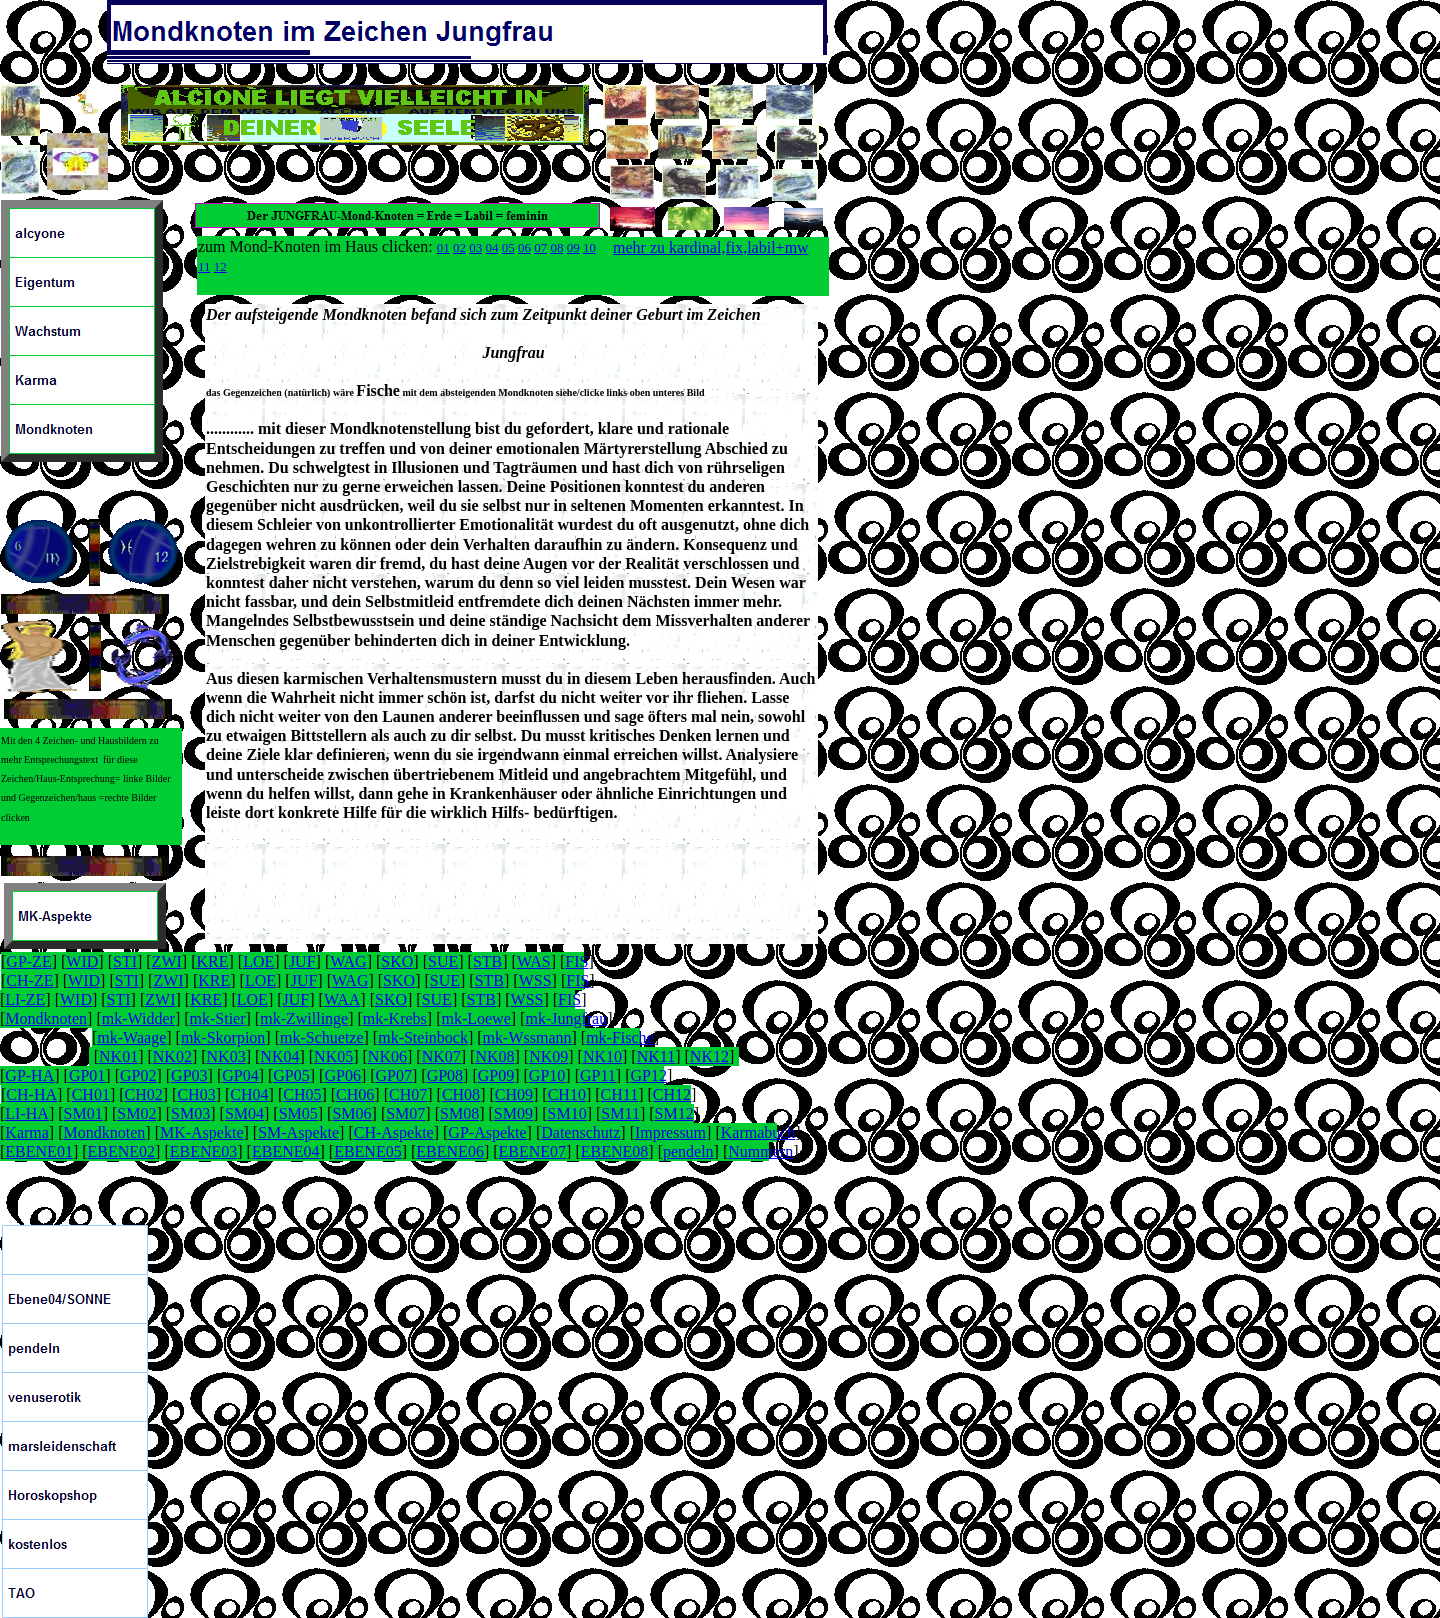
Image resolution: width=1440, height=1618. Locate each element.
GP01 (87, 1075)
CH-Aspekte (394, 1132)
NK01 (118, 1056)
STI (125, 961)
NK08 (494, 1056)
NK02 (172, 1056)
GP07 (394, 1075)
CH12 (672, 1094)
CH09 (514, 1094)
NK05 (333, 1056)
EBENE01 (39, 1151)
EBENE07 (533, 1151)
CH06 (355, 1094)
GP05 (291, 1075)
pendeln (688, 1151)
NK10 (602, 1056)
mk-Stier (218, 1018)
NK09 (548, 1056)
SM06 (351, 1113)
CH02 (144, 1094)
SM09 (513, 1113)
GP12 (648, 1075)
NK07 (441, 1056)
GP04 (240, 1075)
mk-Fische (620, 1037)
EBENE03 (204, 1151)
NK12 (709, 1056)
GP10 (547, 1075)
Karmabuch (758, 1132)
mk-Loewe (475, 1018)
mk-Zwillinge (304, 1018)
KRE (212, 961)
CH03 (196, 1094)
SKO (397, 961)
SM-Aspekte (298, 1132)
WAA (342, 999)
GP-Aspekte (487, 1132)
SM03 (190, 1113)
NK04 (279, 1056)
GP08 (445, 1075)
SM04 (244, 1113)
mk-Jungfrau (566, 1018)
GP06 (342, 1075)
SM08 (459, 1113)
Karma (27, 1132)
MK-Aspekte (202, 1132)
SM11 (620, 1113)
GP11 (598, 1075)
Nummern (760, 1151)
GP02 (138, 1075)
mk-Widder (138, 1018)
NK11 (656, 1056)
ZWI (167, 961)
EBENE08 (615, 1151)
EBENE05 (368, 1151)
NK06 (387, 1056)
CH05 (302, 1094)
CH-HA (31, 1094)
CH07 (408, 1094)
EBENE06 (450, 1151)
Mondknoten (46, 1018)
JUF (302, 961)
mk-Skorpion (223, 1037)
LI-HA (27, 1113)
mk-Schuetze (322, 1037)
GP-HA (29, 1075)
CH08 (461, 1094)
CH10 (567, 1094)
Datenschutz (580, 1132)
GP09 (496, 1075)
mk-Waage (131, 1037)
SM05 (298, 1113)
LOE (258, 961)
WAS (534, 961)
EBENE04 (286, 1151)
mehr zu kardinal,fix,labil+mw (711, 247)
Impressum (670, 1132)
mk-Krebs (395, 1018)
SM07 (405, 1113)
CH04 (249, 1094)
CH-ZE (29, 980)
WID (82, 961)
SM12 (674, 1113)
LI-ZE (25, 999)
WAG (348, 961)
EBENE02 (122, 1151)
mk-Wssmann (527, 1037)
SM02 (136, 1113)
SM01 (83, 1113)
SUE (443, 961)
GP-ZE (28, 961)
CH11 (620, 1094)
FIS (576, 961)
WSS (535, 980)
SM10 (567, 1113)
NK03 (226, 1056)
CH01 (91, 1094)
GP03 (189, 1075)
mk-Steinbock (423, 1037)
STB (487, 961)
